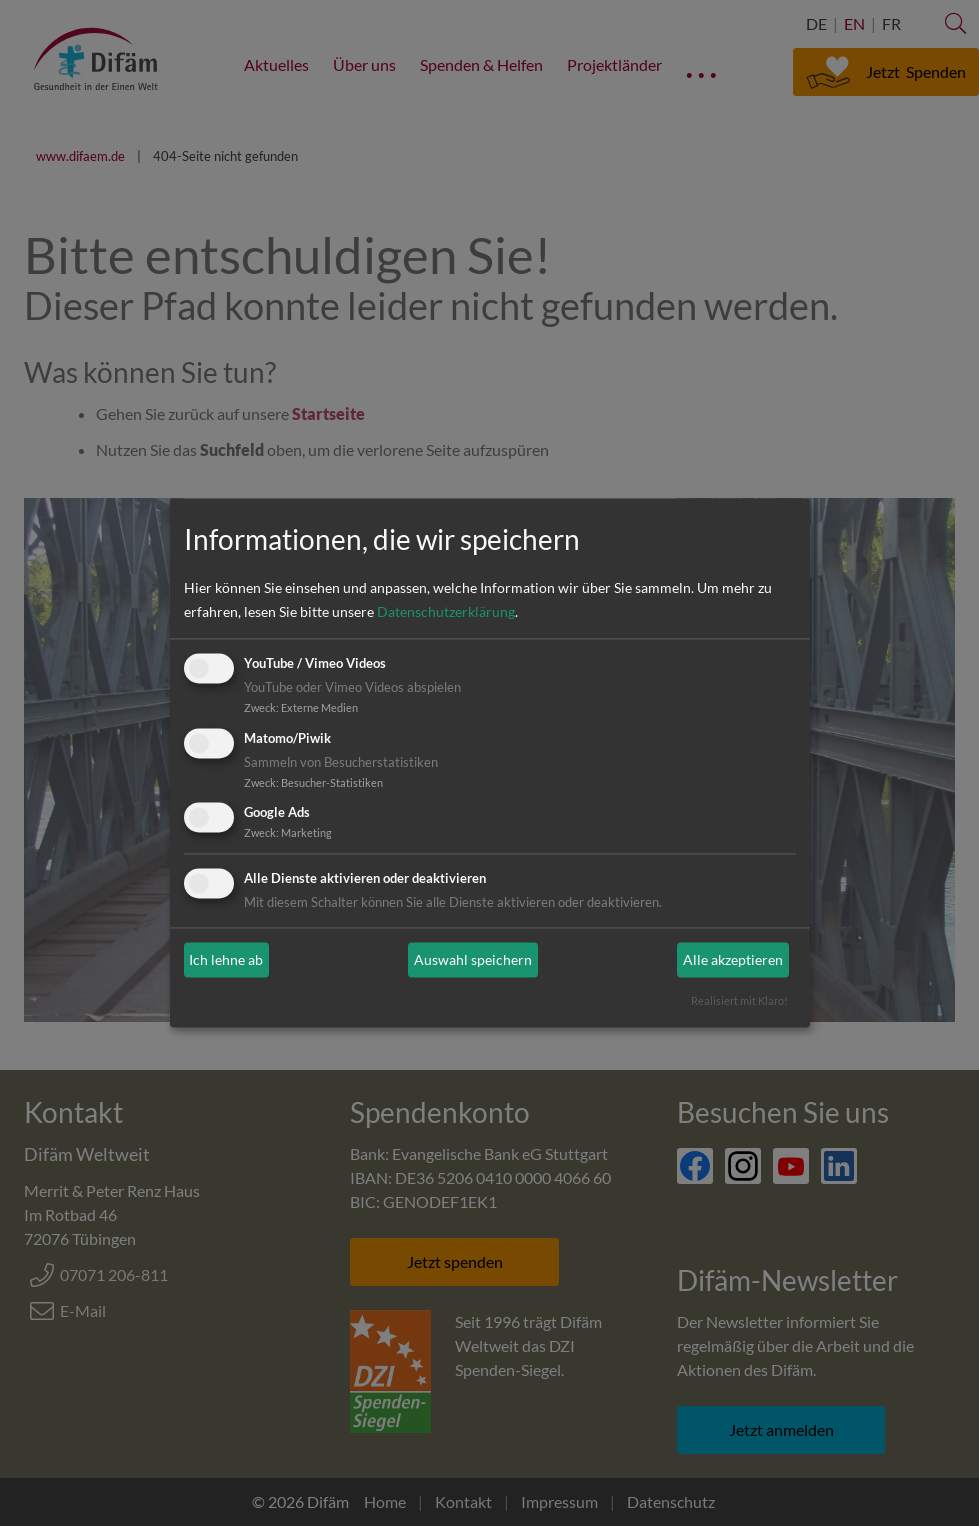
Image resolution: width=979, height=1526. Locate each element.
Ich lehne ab (226, 959)
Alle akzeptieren (733, 959)
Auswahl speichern (473, 959)
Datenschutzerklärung (446, 611)
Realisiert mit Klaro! (739, 1001)
